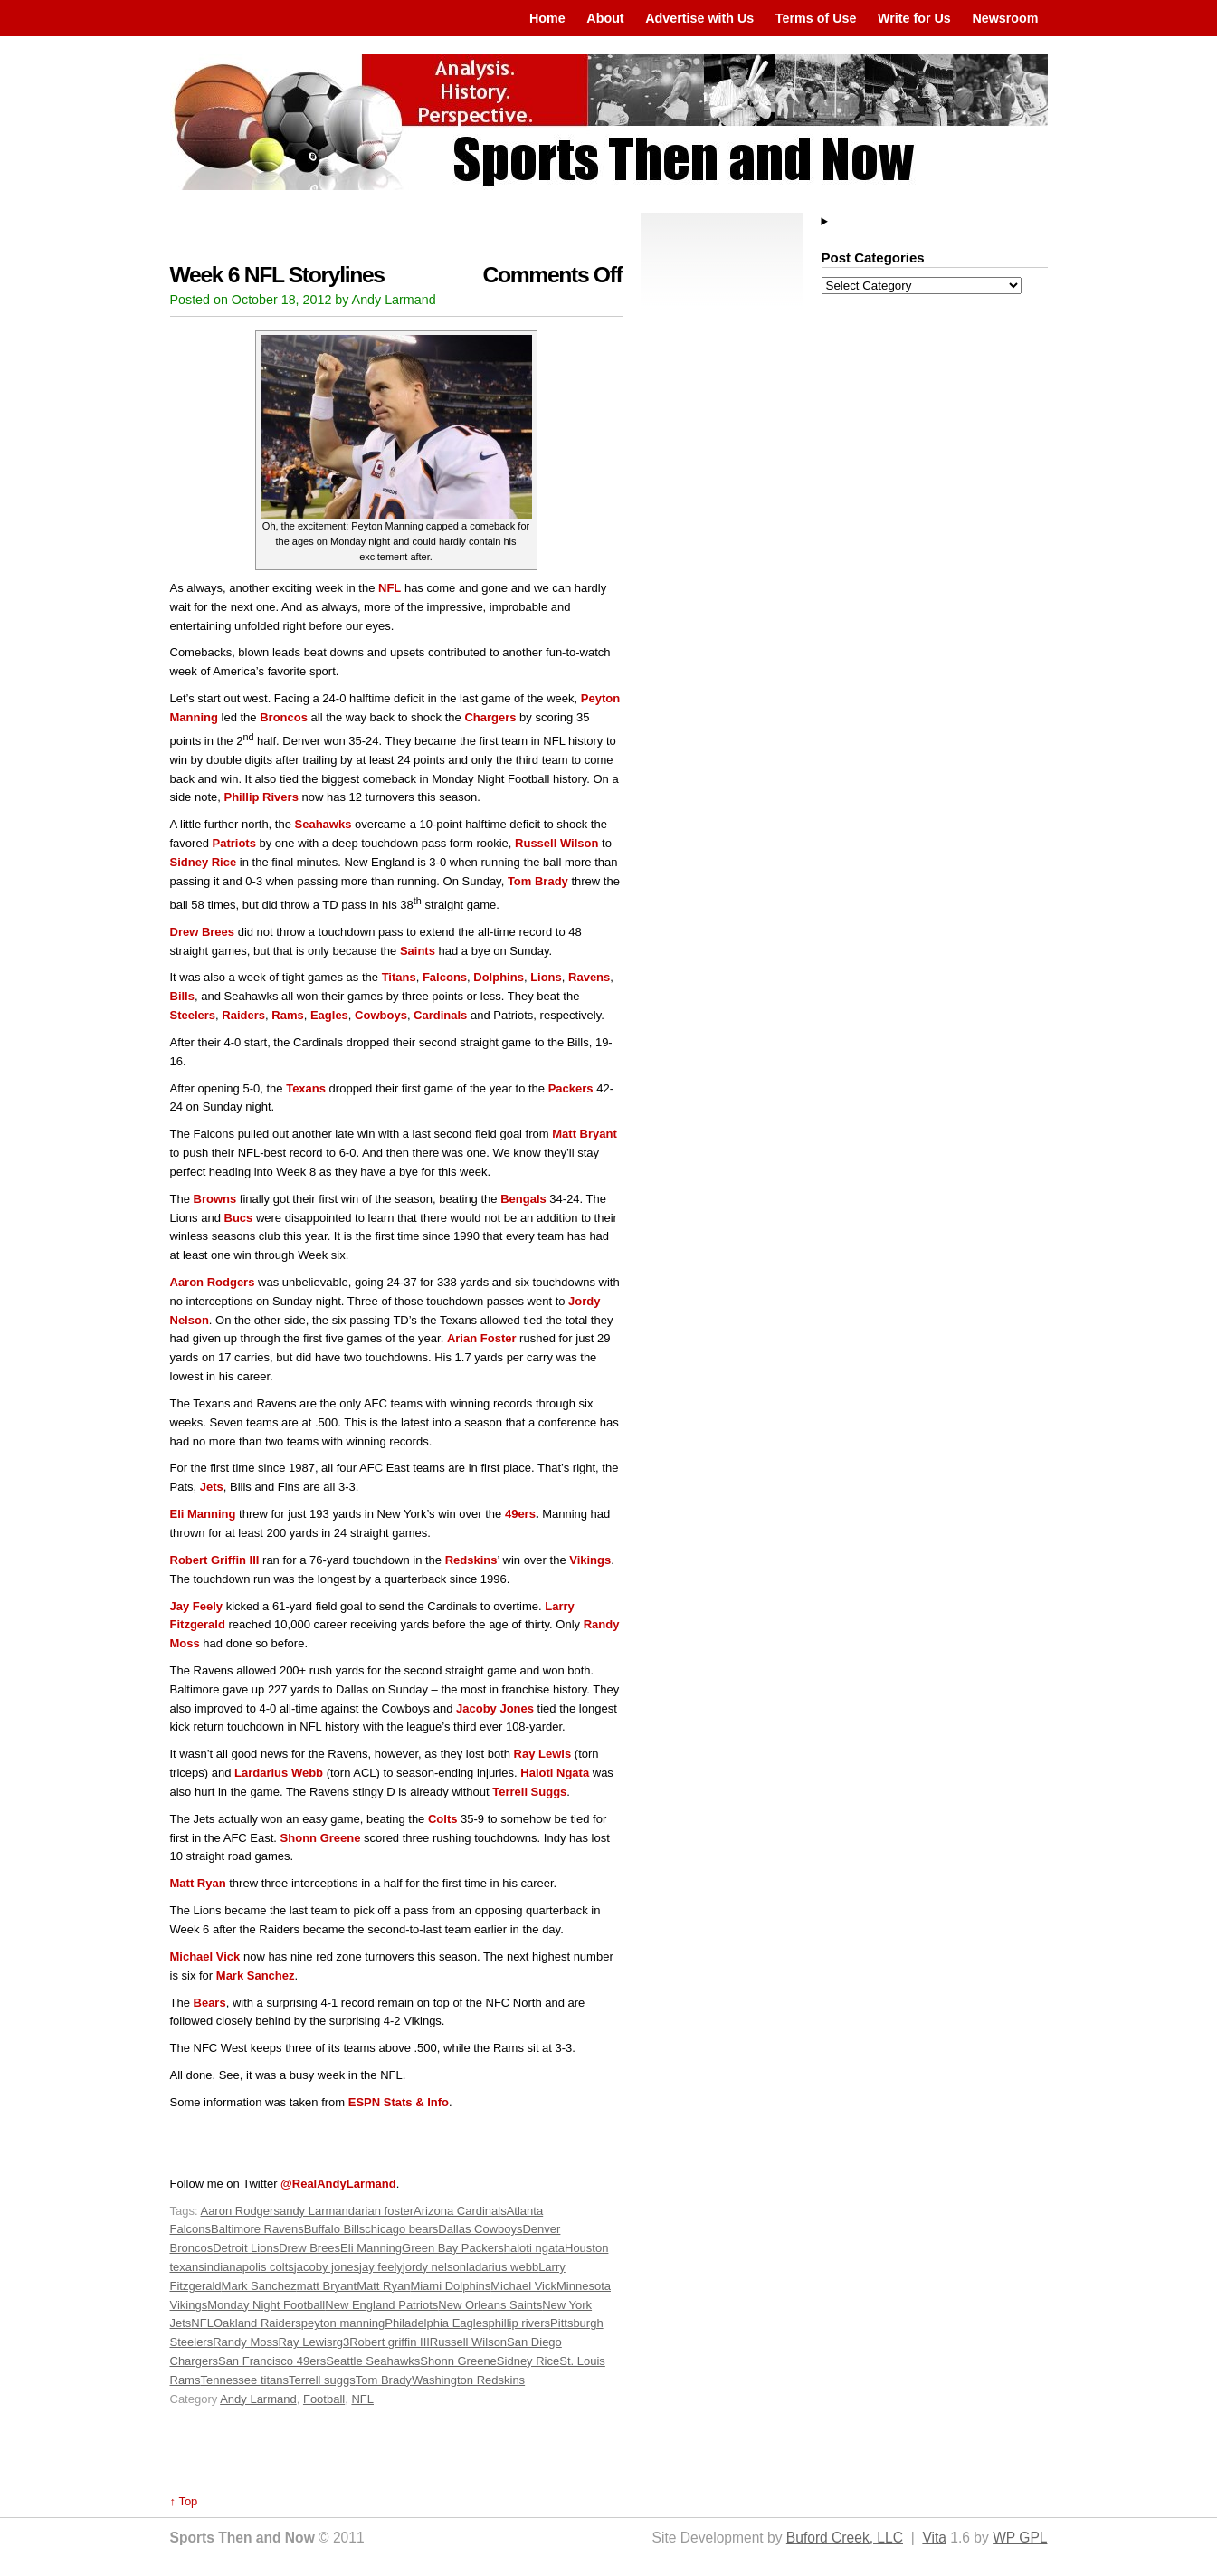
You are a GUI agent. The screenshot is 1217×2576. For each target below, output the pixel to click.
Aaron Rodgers (239, 2211)
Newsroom (1005, 18)
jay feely (381, 2267)
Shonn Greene (458, 2361)
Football (324, 2399)
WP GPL (1020, 2537)
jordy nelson (434, 2267)
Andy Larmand (258, 2399)
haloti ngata (534, 2248)
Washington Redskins (468, 2380)
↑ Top (184, 2501)
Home (547, 18)
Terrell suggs (322, 2380)
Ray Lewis (305, 2342)
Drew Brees (309, 2248)
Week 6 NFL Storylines (277, 274)
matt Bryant (327, 2286)
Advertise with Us (699, 18)
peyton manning (343, 2323)
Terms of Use (816, 18)
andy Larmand (317, 2211)
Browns (215, 1199)
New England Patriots (381, 2305)
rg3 (340, 2342)
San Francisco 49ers (272, 2361)
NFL (202, 2323)
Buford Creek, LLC (844, 2537)
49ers (520, 1514)
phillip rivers (519, 2323)
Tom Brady (384, 2380)
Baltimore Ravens (257, 2229)
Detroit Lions (246, 2248)
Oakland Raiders (257, 2323)
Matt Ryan (383, 2286)
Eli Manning (371, 2248)
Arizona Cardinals (460, 2211)
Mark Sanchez (259, 2286)
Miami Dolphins (450, 2286)
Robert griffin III (389, 2342)
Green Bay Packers (453, 2248)
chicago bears (401, 2229)
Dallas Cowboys (480, 2229)
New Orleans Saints (490, 2305)
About (604, 18)
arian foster (384, 2211)
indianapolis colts (249, 2267)
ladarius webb (502, 2267)
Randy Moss (245, 2342)
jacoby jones (326, 2267)
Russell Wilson (468, 2342)
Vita (934, 2537)
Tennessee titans (244, 2380)
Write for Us (914, 18)
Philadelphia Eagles (436, 2323)
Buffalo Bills (335, 2229)
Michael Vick (523, 2286)
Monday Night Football (266, 2305)
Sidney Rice (528, 2361)
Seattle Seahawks (373, 2361)
